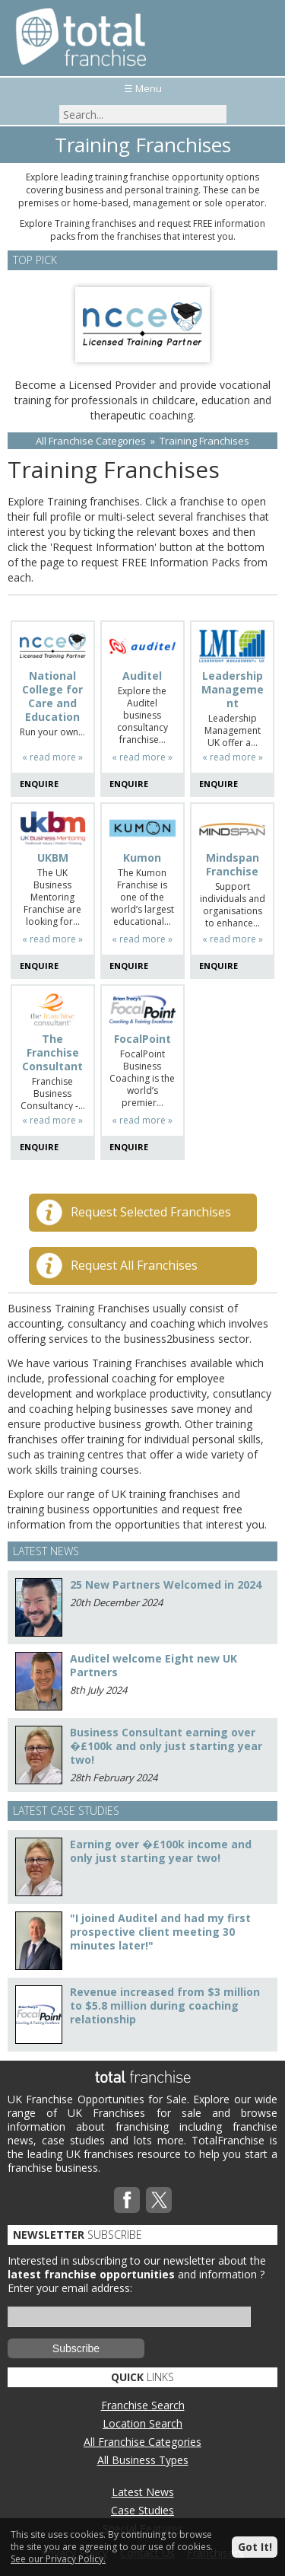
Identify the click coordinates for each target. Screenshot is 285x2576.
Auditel (142, 676)
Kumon (142, 858)
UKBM (52, 858)
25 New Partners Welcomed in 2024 (165, 1584)
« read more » (52, 757)
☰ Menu (143, 88)
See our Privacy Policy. (58, 2558)
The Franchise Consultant (52, 1052)
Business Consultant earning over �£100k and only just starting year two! (166, 1746)
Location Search (142, 2423)
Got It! (255, 2546)
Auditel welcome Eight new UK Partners (153, 1665)
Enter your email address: (70, 2288)
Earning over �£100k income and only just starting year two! (161, 1851)
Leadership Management (232, 689)
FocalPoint (142, 1039)
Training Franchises (204, 441)
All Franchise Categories (91, 441)
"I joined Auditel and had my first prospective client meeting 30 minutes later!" (160, 1932)
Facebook (127, 2200)
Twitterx (159, 2200)
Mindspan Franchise (232, 864)
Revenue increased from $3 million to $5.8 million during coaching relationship (165, 2005)
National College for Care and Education (52, 696)
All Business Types (142, 2460)
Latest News (143, 2492)
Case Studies (142, 2510)
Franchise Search (143, 2405)
